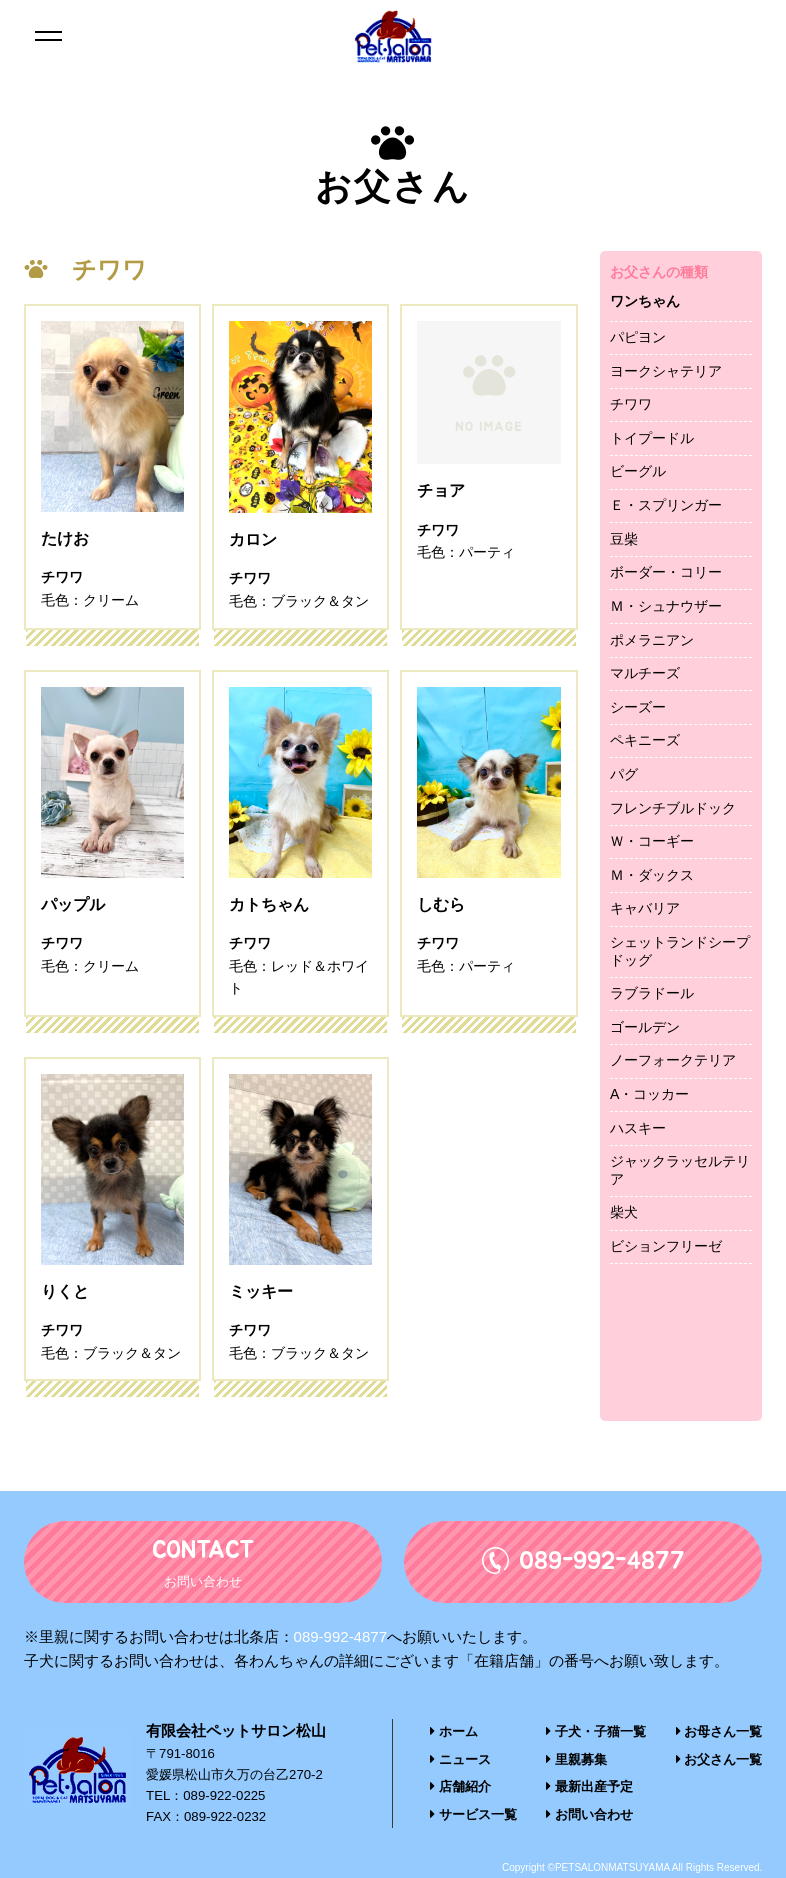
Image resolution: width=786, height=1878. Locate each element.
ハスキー (638, 1128)
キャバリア (645, 908)
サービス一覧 (473, 1814)
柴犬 (624, 1212)
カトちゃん (269, 905)
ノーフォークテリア (673, 1060)
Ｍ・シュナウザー (666, 606)
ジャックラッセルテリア (680, 1170)
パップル (73, 905)
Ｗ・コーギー (652, 841)
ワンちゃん (645, 301)
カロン (253, 540)
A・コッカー (649, 1094)
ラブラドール (652, 993)
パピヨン (638, 337)
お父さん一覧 (719, 1760)
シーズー (638, 707)
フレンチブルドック (673, 808)
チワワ (631, 404)
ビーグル (638, 471)
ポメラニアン (652, 640)
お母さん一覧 (719, 1733)
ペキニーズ (645, 740)
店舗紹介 (460, 1787)
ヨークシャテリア (666, 371)
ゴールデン (645, 1027)
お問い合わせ (589, 1814)
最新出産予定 (589, 1787)
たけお (65, 540)
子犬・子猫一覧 (596, 1733)
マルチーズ (645, 673)
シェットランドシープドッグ (680, 951)
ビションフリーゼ (666, 1246)
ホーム (454, 1733)
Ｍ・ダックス (652, 875)
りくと (65, 1293)
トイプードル (652, 438)
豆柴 (624, 539)
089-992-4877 (340, 1638)
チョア (441, 540)
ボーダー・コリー (666, 572)
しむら (441, 905)
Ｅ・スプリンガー (666, 505)
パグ (624, 774)
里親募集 (576, 1760)
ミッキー (261, 1293)
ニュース (460, 1760)
